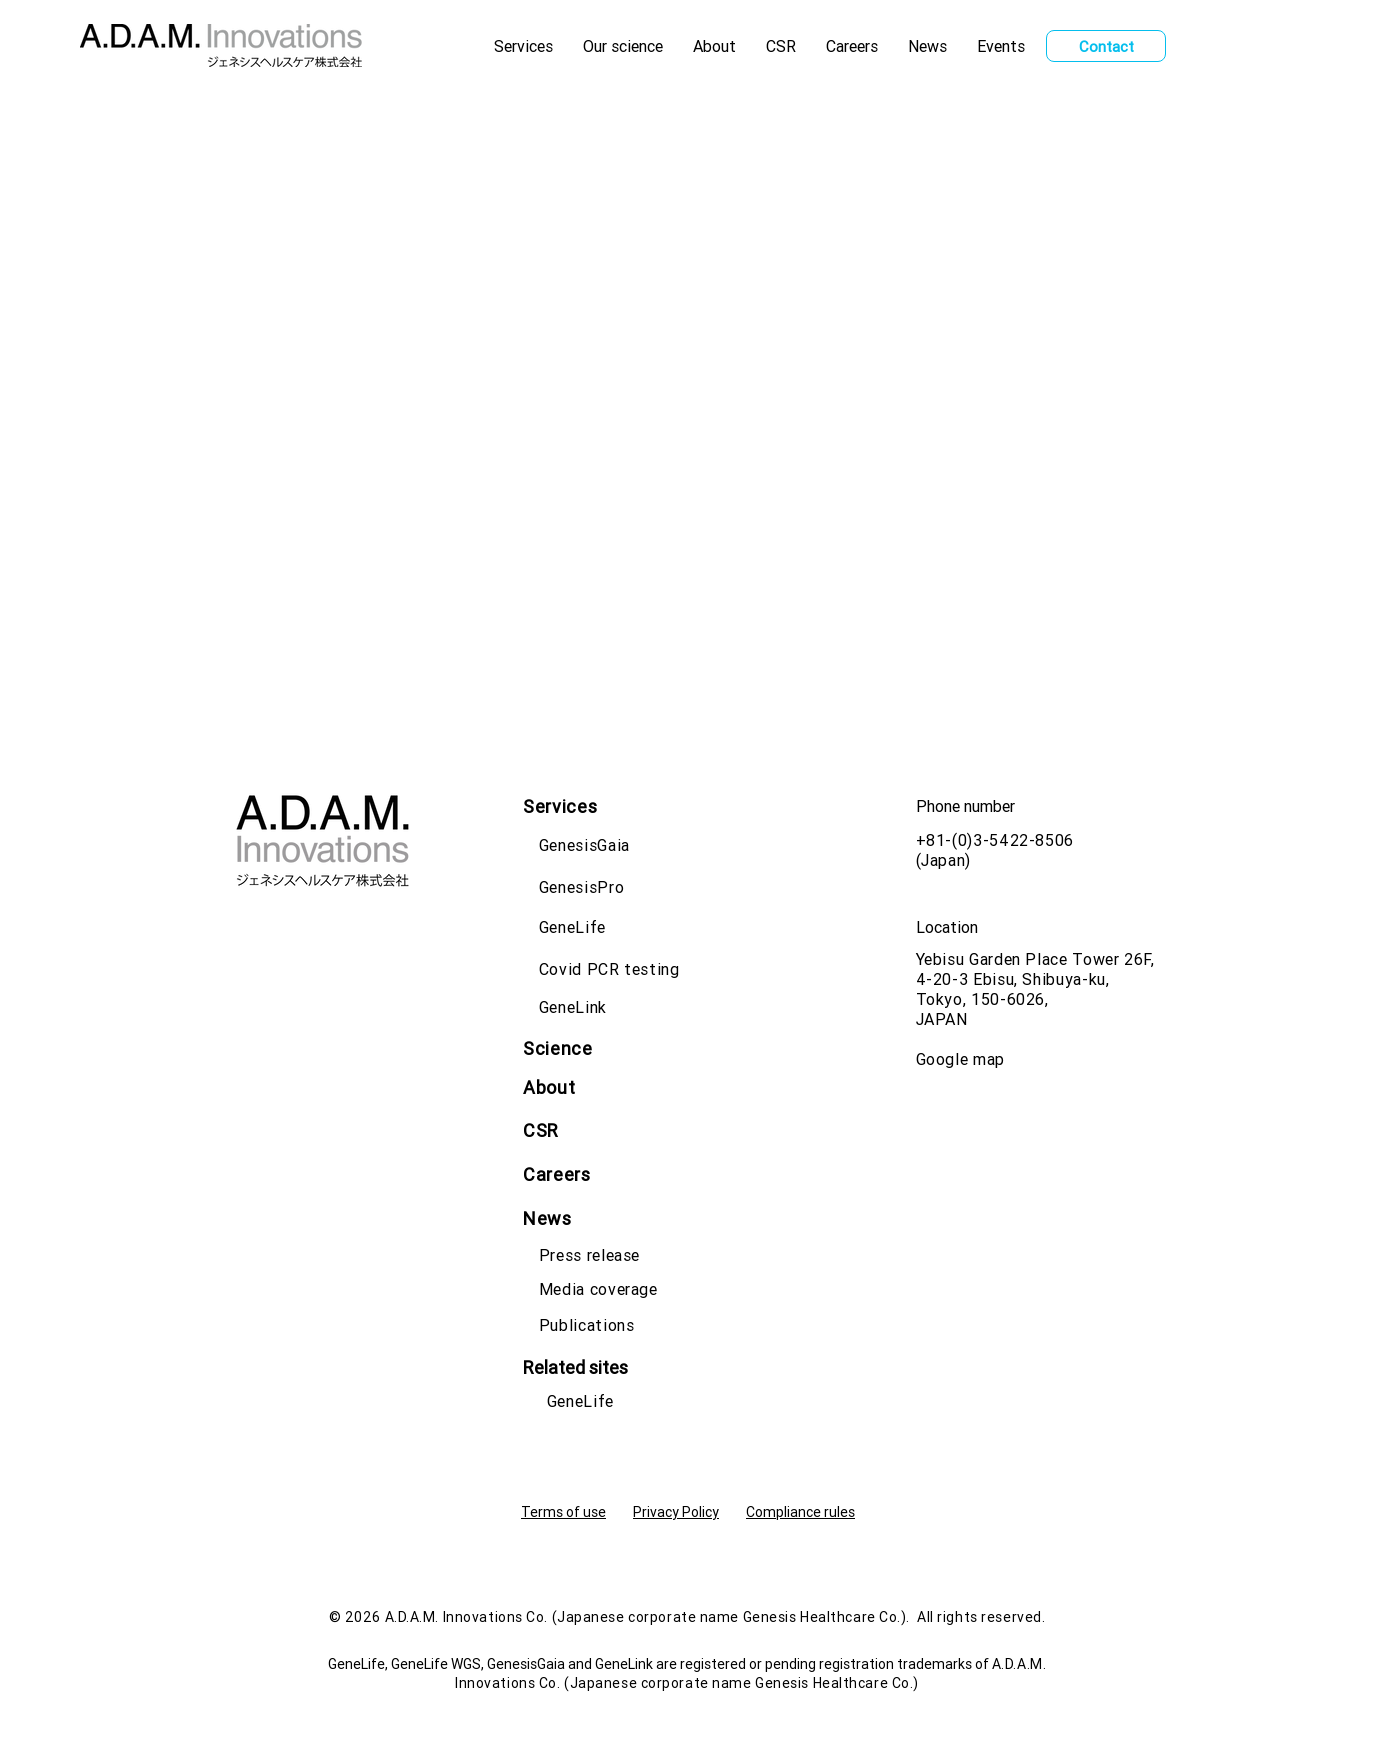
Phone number (965, 806)
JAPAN (942, 1019)
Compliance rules (800, 1512)
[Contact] (1106, 46)
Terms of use (563, 1512)
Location (947, 927)
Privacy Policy (676, 1512)
